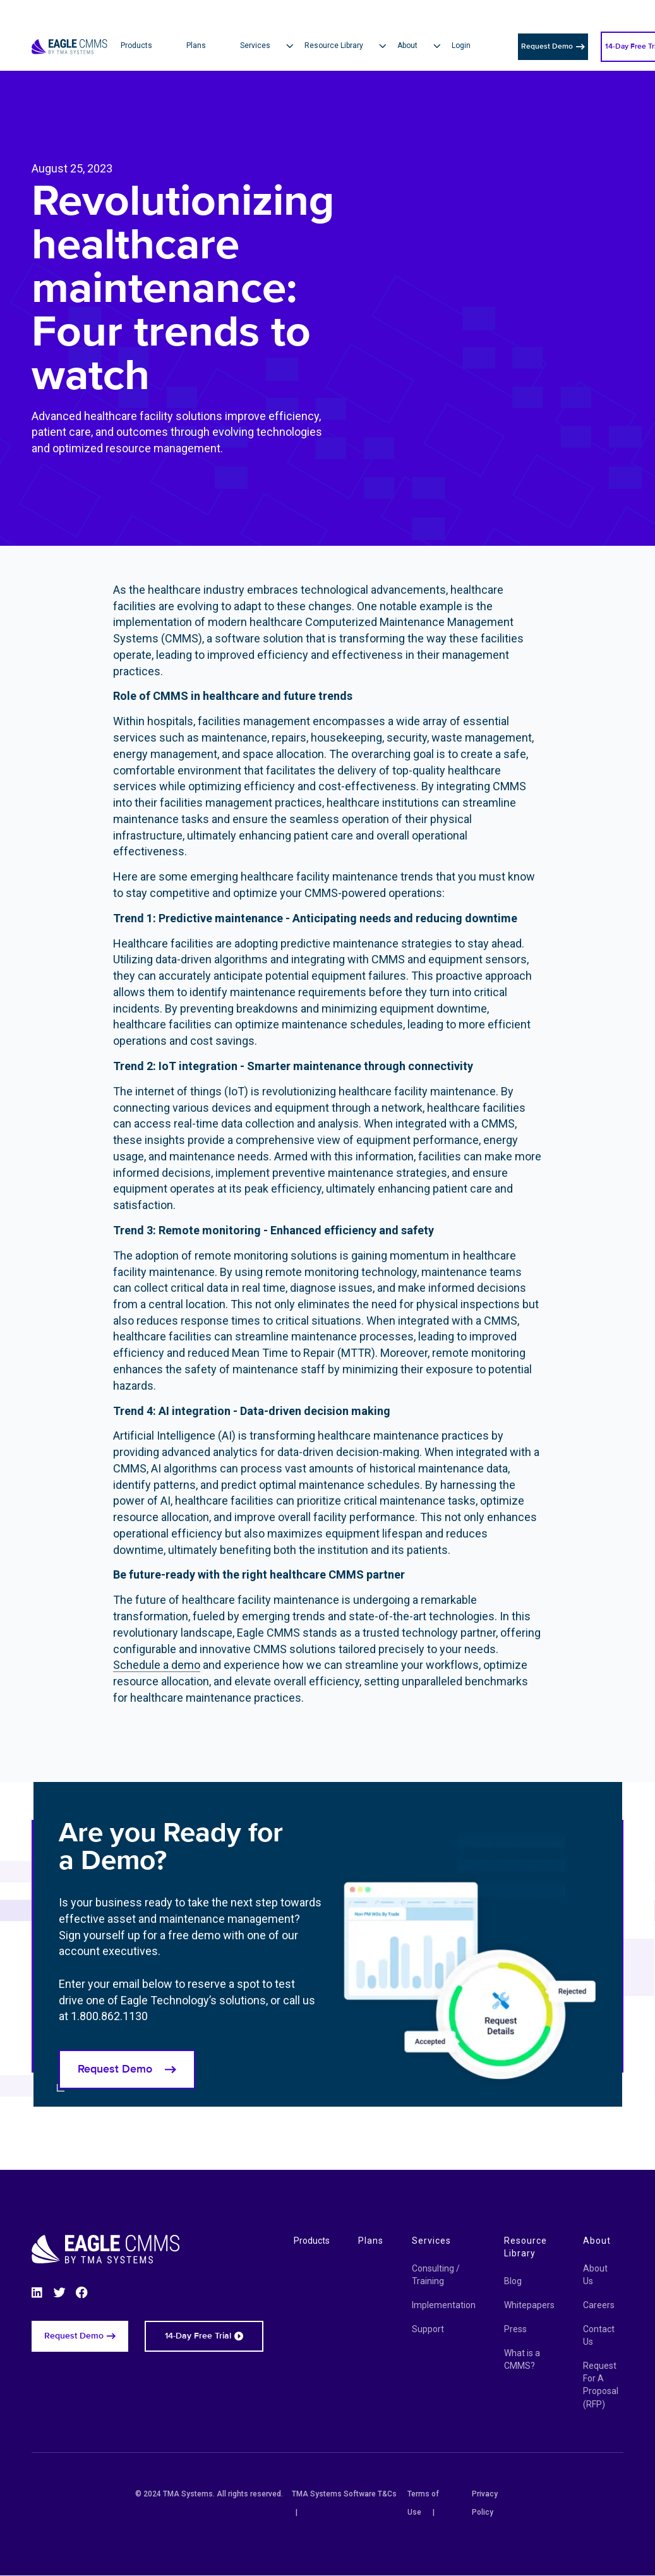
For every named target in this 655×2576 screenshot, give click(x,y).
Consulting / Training (436, 2274)
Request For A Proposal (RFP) (600, 2385)
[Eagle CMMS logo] (69, 31)
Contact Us (599, 2335)
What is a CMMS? (522, 2359)
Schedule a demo (156, 1664)
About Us (595, 2274)
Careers (599, 2305)
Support (428, 2329)
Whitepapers (529, 2305)
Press (515, 2329)
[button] (272, 46)
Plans (370, 2241)
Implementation (444, 2305)
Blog (513, 2281)
